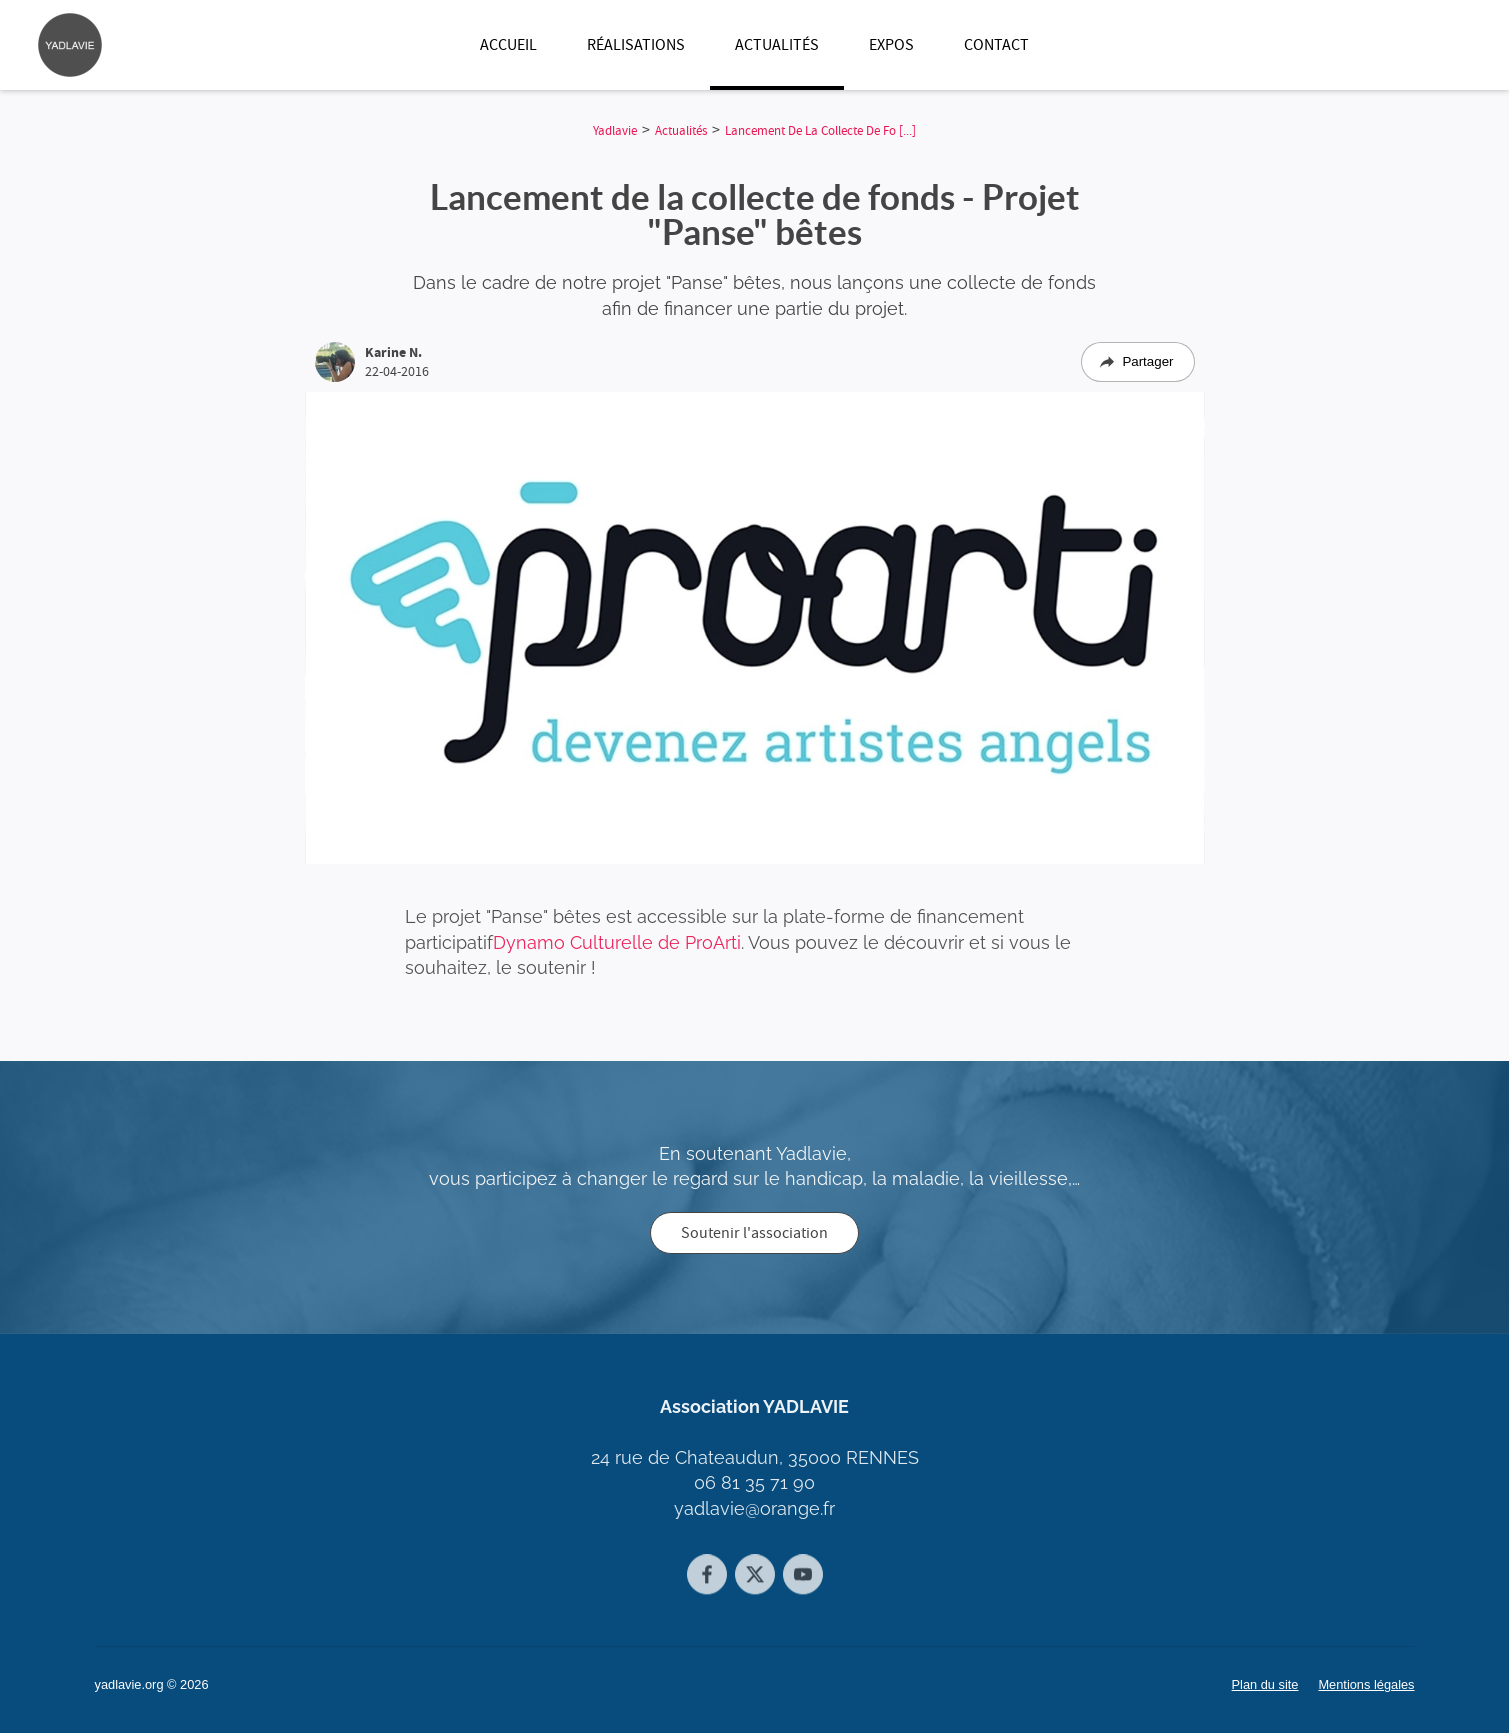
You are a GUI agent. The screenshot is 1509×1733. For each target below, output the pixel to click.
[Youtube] (803, 1586)
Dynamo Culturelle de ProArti (617, 948)
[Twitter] (755, 1586)
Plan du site (1265, 1684)
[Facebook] (707, 1586)
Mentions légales (1366, 1684)
